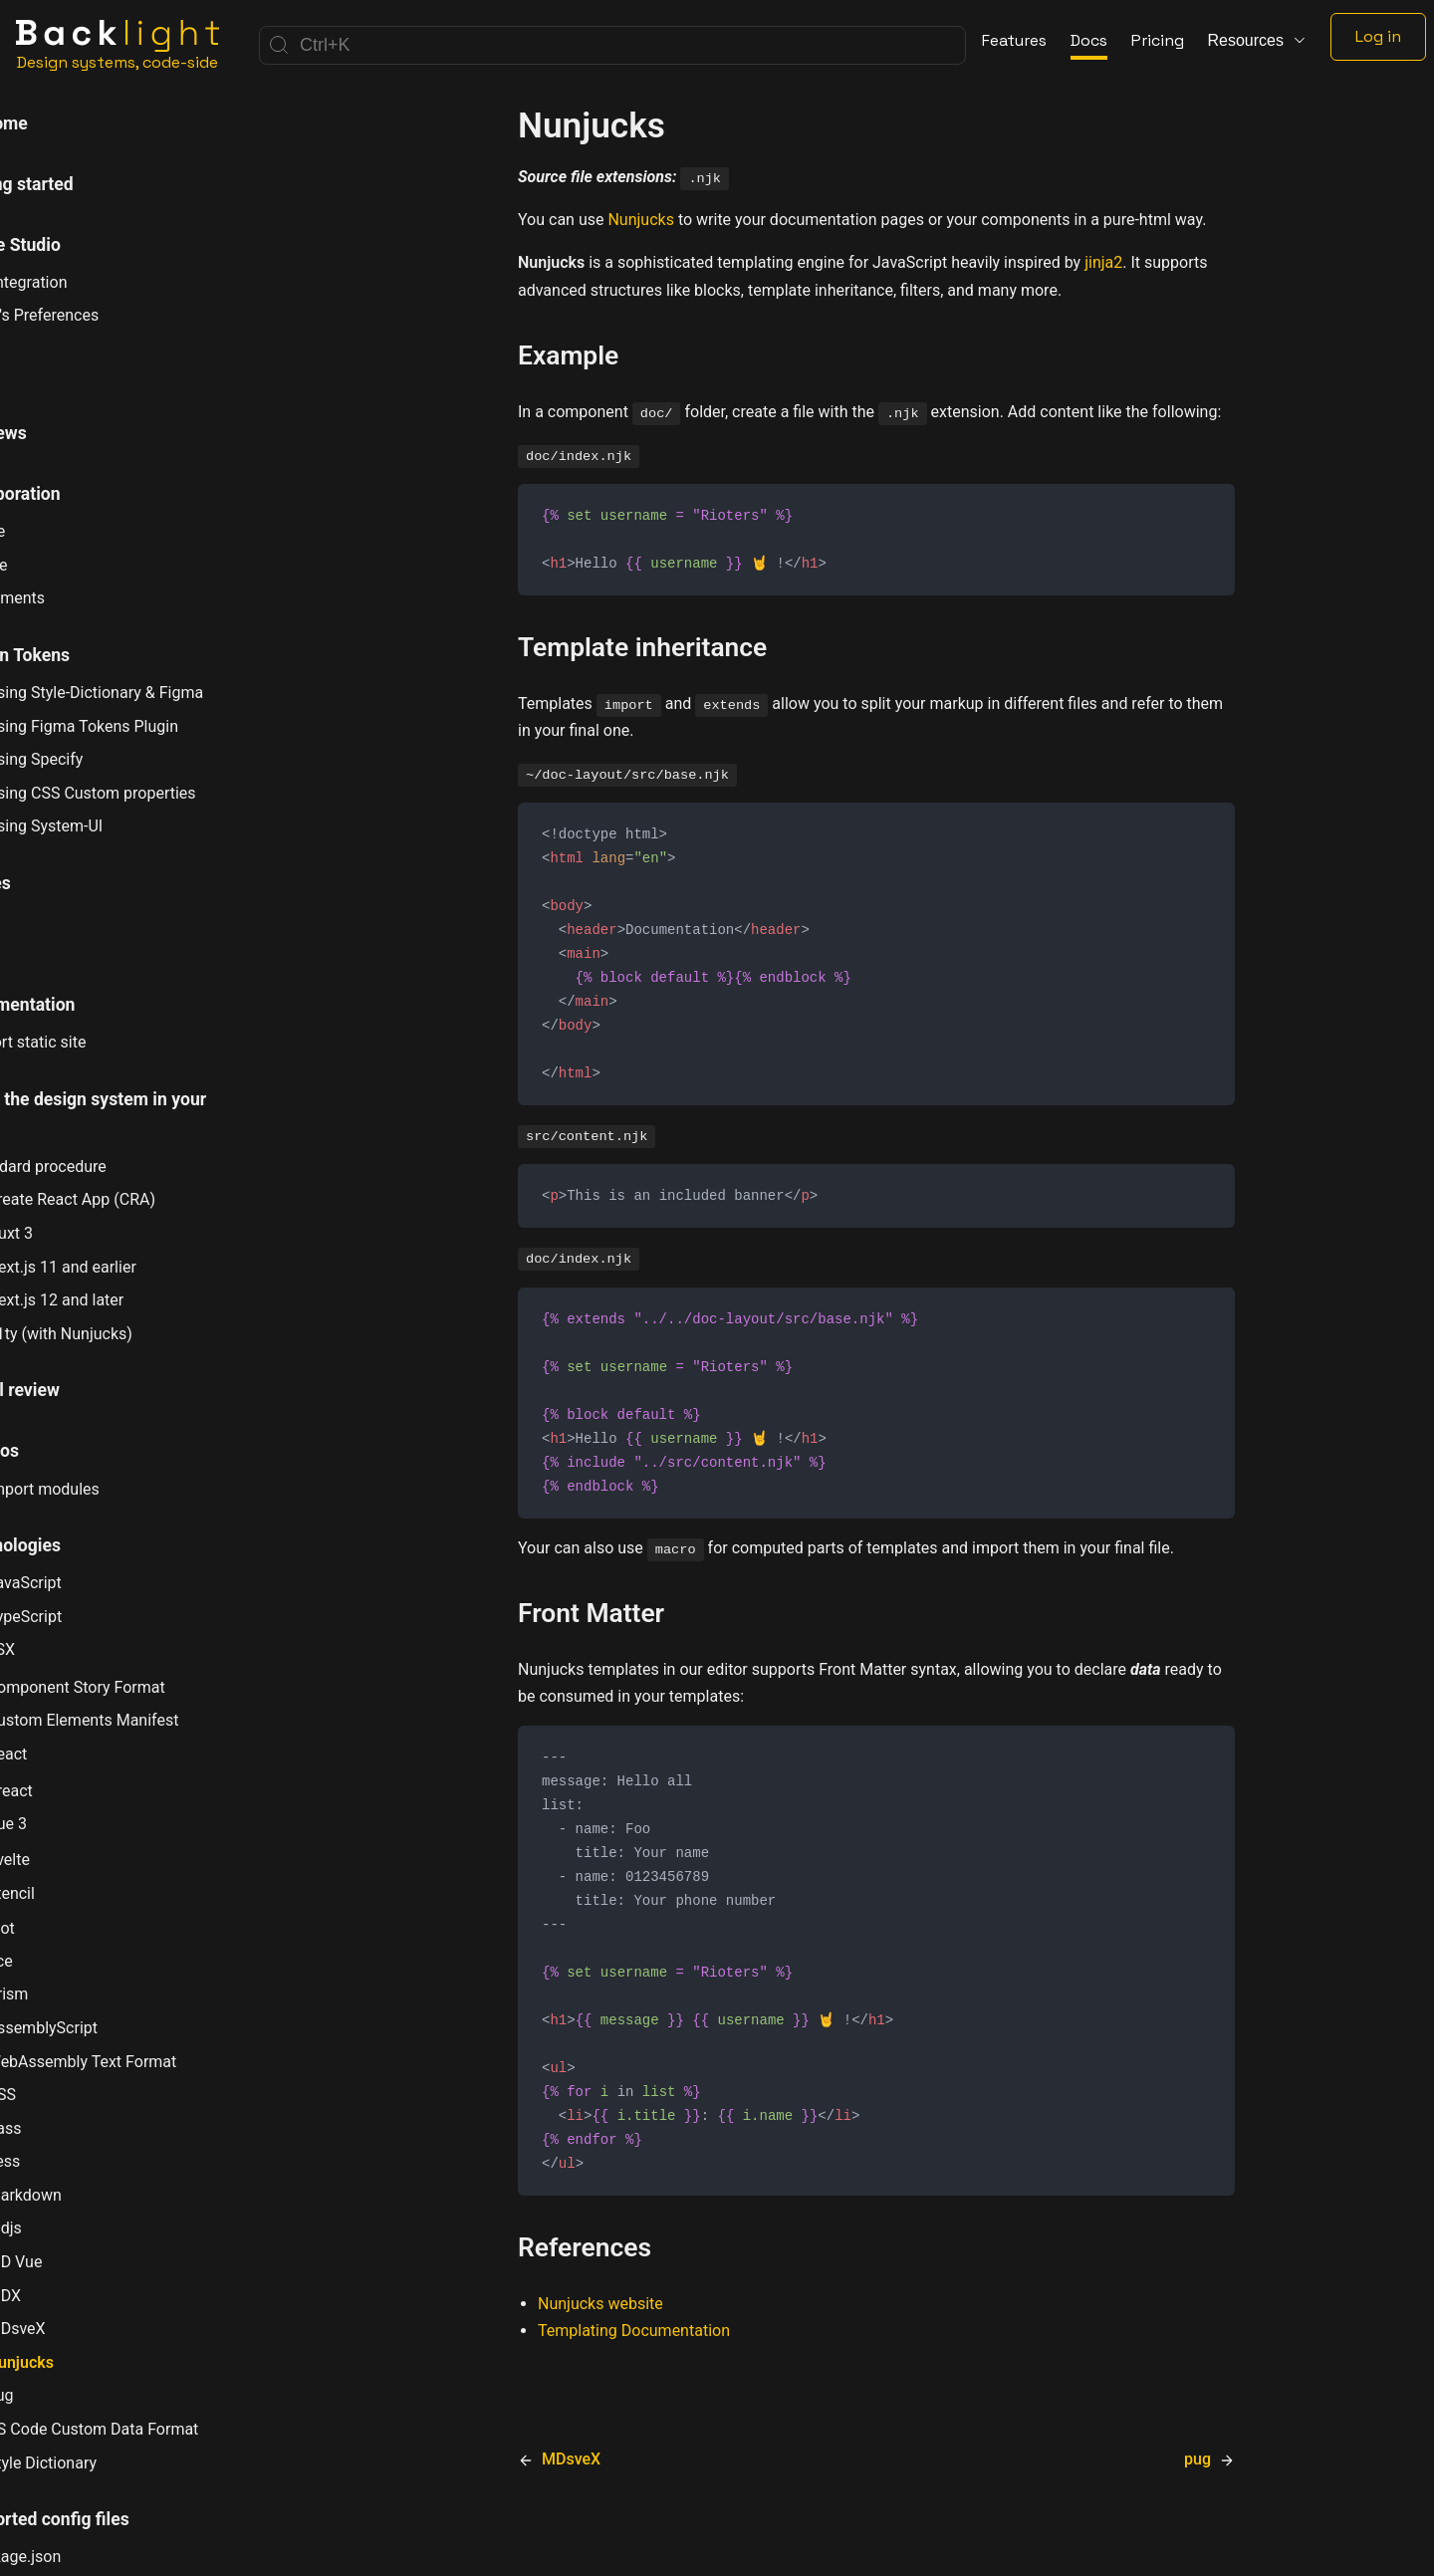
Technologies (76, 1545)
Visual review (76, 1390)
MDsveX (75, 2328)
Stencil (70, 1893)
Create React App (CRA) (130, 1199)
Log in (1378, 36)
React (66, 1754)
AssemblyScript (101, 2027)
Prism (67, 1993)
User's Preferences (101, 315)
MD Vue (74, 2261)
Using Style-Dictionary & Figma (154, 692)
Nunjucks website (600, 2344)
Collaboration (76, 494)
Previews (60, 433)
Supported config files (111, 2519)
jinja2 (1103, 262)
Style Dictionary (100, 2462)
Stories (52, 883)
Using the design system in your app (150, 1114)
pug (59, 2395)
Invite (55, 531)
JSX (60, 1649)
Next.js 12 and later (114, 1299)
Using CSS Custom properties (150, 793)
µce (59, 1961)
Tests (46, 944)
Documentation (84, 1005)
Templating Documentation (634, 2371)
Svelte (67, 1857)
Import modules (102, 1489)
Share (56, 565)
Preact (69, 1788)
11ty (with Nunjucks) (118, 1333)
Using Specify (94, 759)
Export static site (95, 1042)
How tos (56, 1451)
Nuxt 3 (69, 1233)
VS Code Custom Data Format (152, 2429)
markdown (83, 2195)
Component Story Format (135, 1685)
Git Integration (86, 282)
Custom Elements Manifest (142, 1720)
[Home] (117, 45)
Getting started (83, 184)
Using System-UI (104, 826)
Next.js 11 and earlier (120, 1267)
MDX (63, 2295)
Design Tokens (81, 655)
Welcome (60, 123)
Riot (60, 1927)
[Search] (612, 45)
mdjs (63, 2227)
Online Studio (76, 245)
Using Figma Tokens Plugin (141, 726)
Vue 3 (66, 1823)
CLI (37, 372)
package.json (83, 2556)
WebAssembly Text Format (141, 2061)
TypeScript (83, 1616)
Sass (63, 2128)
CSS (60, 2094)
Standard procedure (105, 1166)
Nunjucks (79, 2362)
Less (63, 2161)
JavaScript (83, 1582)
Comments (75, 597)
